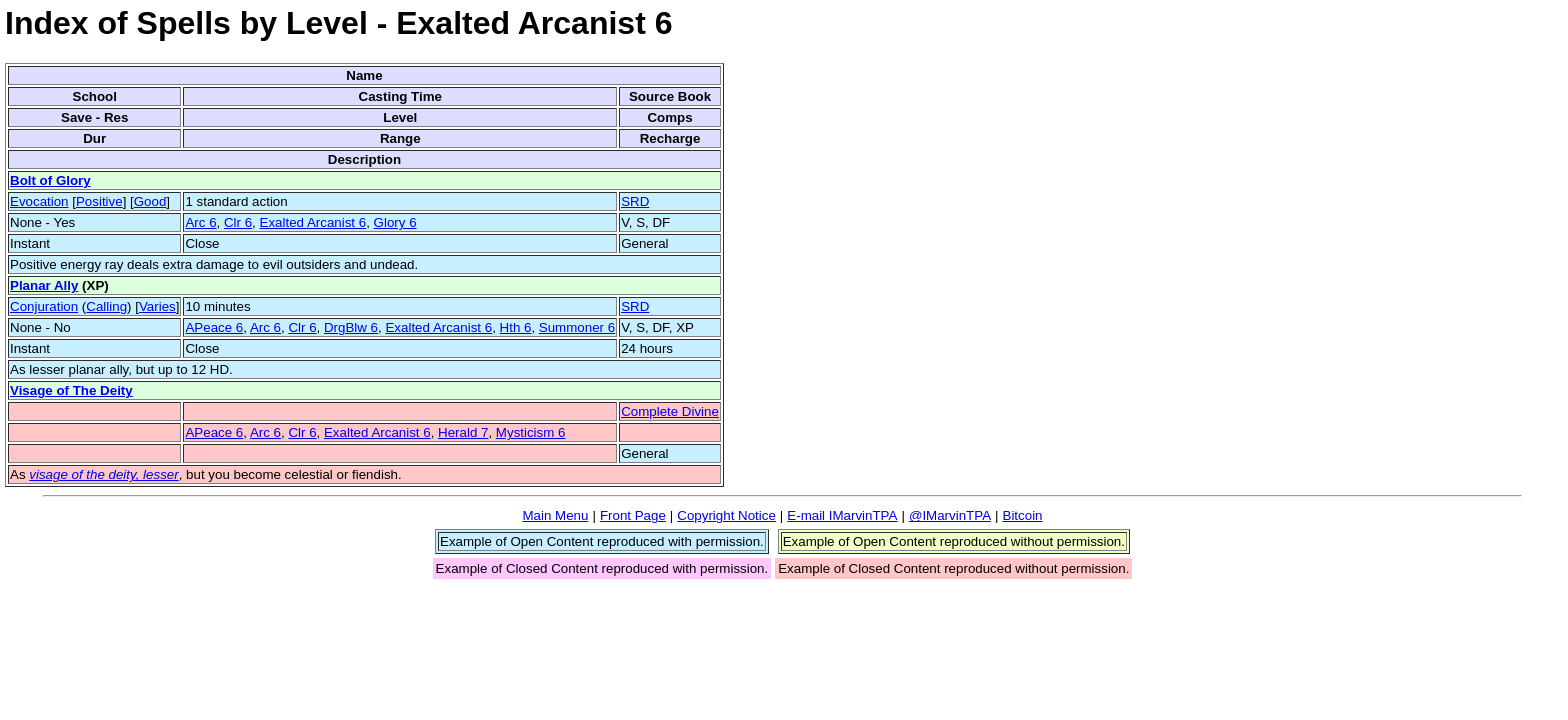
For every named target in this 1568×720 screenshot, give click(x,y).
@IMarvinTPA (950, 515)
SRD (635, 201)
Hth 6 (516, 327)
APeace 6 (214, 327)
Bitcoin (1023, 515)
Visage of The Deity (71, 390)
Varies (157, 306)
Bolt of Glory (50, 180)
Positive (99, 201)
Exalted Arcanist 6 (313, 222)
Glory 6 (395, 222)
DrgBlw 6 (351, 327)
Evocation (39, 201)
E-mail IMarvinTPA (842, 515)
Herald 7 (463, 432)
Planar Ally (44, 285)
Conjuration (44, 306)
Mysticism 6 (531, 432)
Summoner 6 (577, 327)
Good (150, 201)
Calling (106, 306)
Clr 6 (238, 222)
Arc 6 (200, 222)
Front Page (633, 515)
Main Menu (555, 515)
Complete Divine (670, 411)
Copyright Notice (726, 515)
